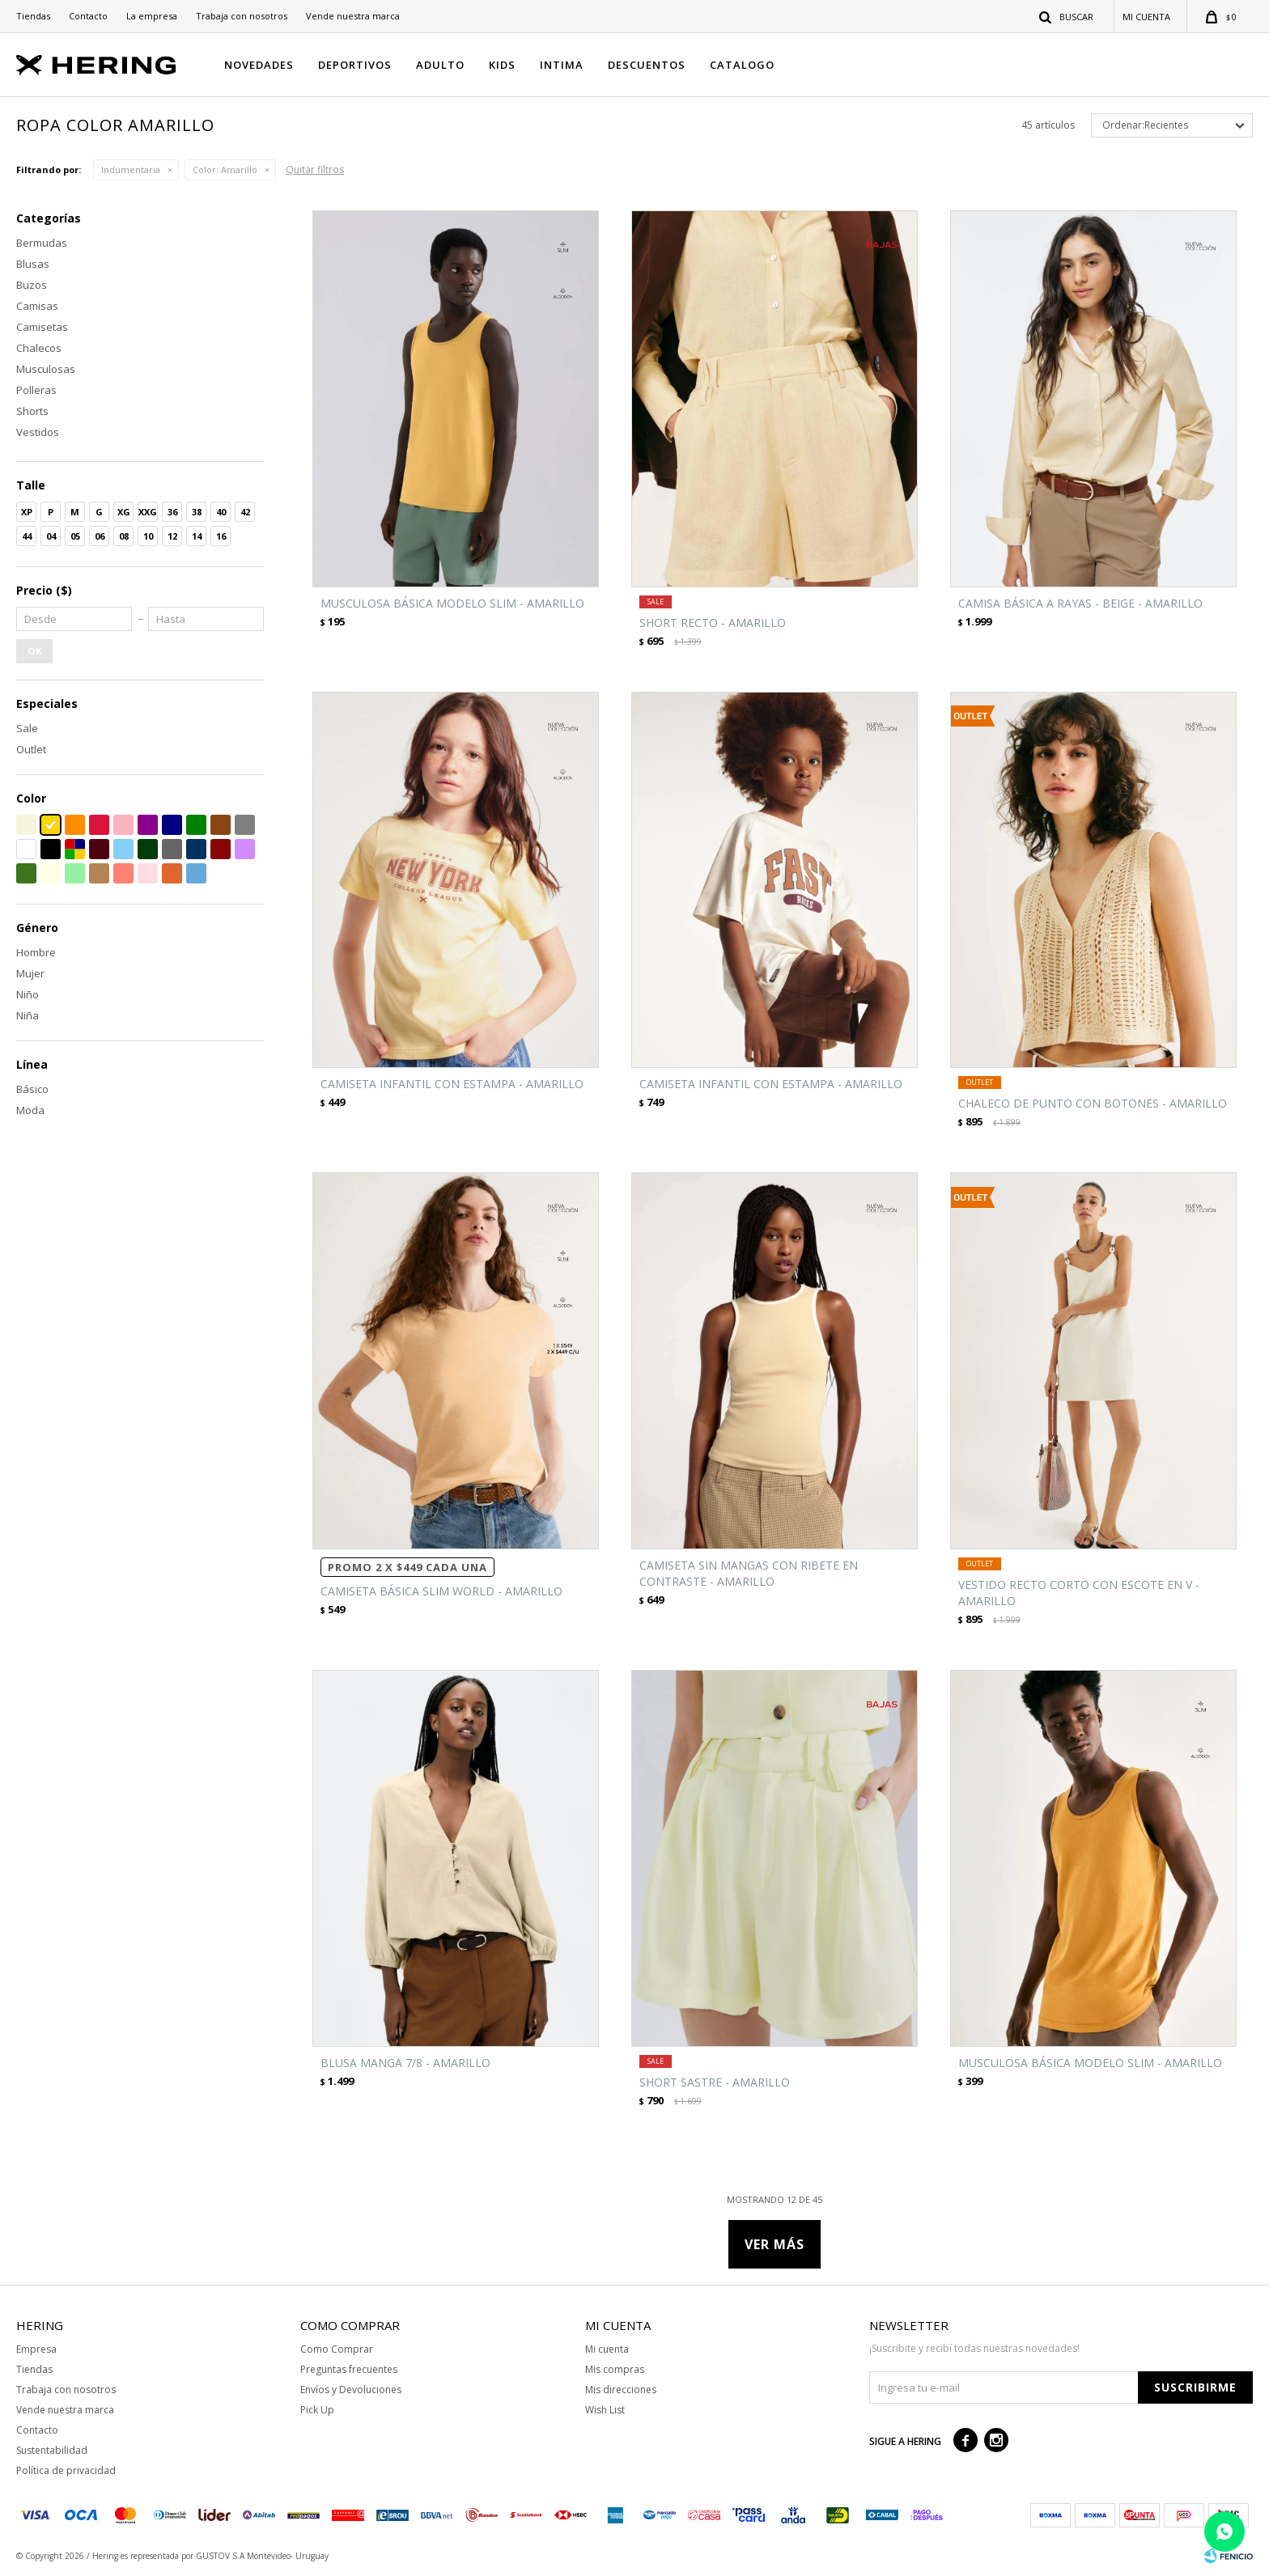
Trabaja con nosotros (241, 16)
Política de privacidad (66, 2470)
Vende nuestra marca (353, 16)
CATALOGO (742, 64)
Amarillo (225, 169)
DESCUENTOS (646, 64)
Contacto (88, 16)
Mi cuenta (607, 2349)
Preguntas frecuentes (348, 2369)
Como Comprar (336, 2349)
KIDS (502, 64)
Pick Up (317, 2410)
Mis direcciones (620, 2389)
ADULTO (440, 64)
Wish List (605, 2410)
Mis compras (614, 2369)
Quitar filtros (315, 169)
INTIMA (562, 64)
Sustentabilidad (51, 2450)
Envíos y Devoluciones (350, 2389)
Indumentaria (130, 169)
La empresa (151, 16)
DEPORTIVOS (355, 64)
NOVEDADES (259, 64)
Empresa (36, 2349)
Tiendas (33, 16)
